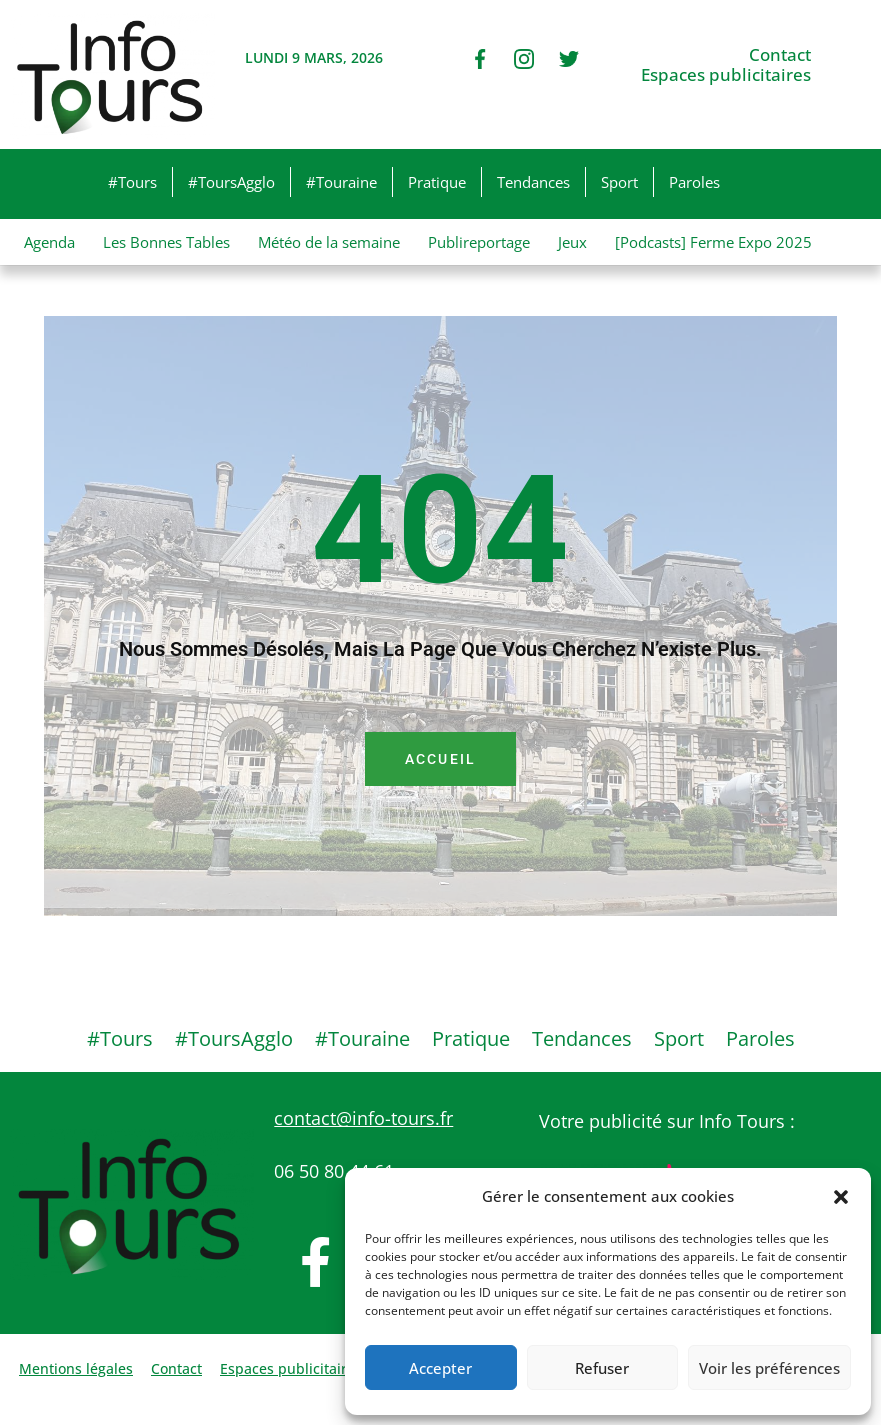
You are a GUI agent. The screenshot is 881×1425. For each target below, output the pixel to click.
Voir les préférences (769, 1368)
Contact (780, 55)
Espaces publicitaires (726, 75)
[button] (841, 1197)
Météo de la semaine (329, 242)
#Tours (132, 182)
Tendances (533, 182)
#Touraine (341, 182)
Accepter (440, 1368)
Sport (619, 182)
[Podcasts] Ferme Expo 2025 (713, 242)
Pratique (437, 182)
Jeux (572, 242)
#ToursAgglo (231, 182)
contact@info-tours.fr (363, 1118)
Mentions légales (76, 1368)
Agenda (49, 242)
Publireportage (479, 242)
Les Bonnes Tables (166, 242)
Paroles (694, 182)
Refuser (602, 1368)
